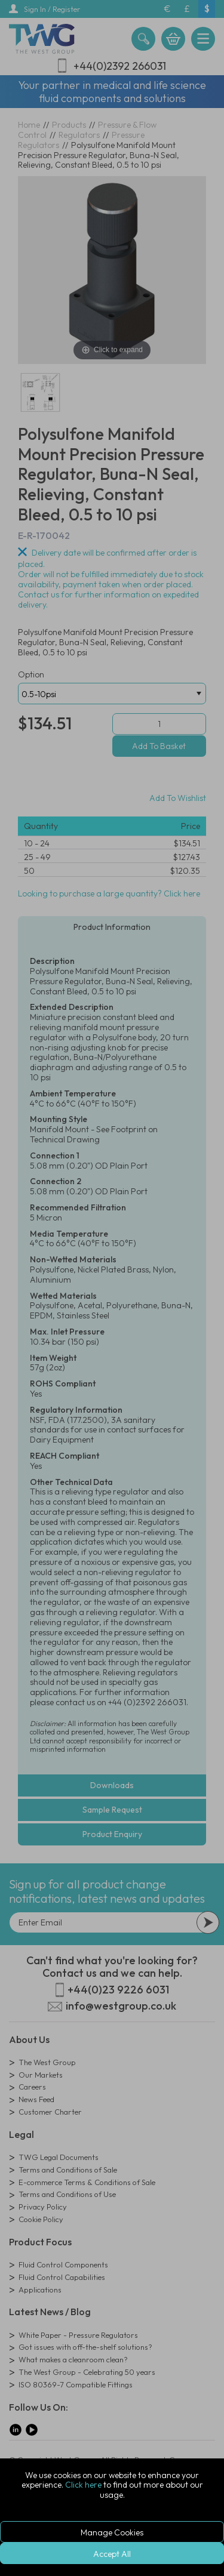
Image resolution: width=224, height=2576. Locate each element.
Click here (83, 2484)
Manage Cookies (112, 2532)
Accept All (112, 2554)
